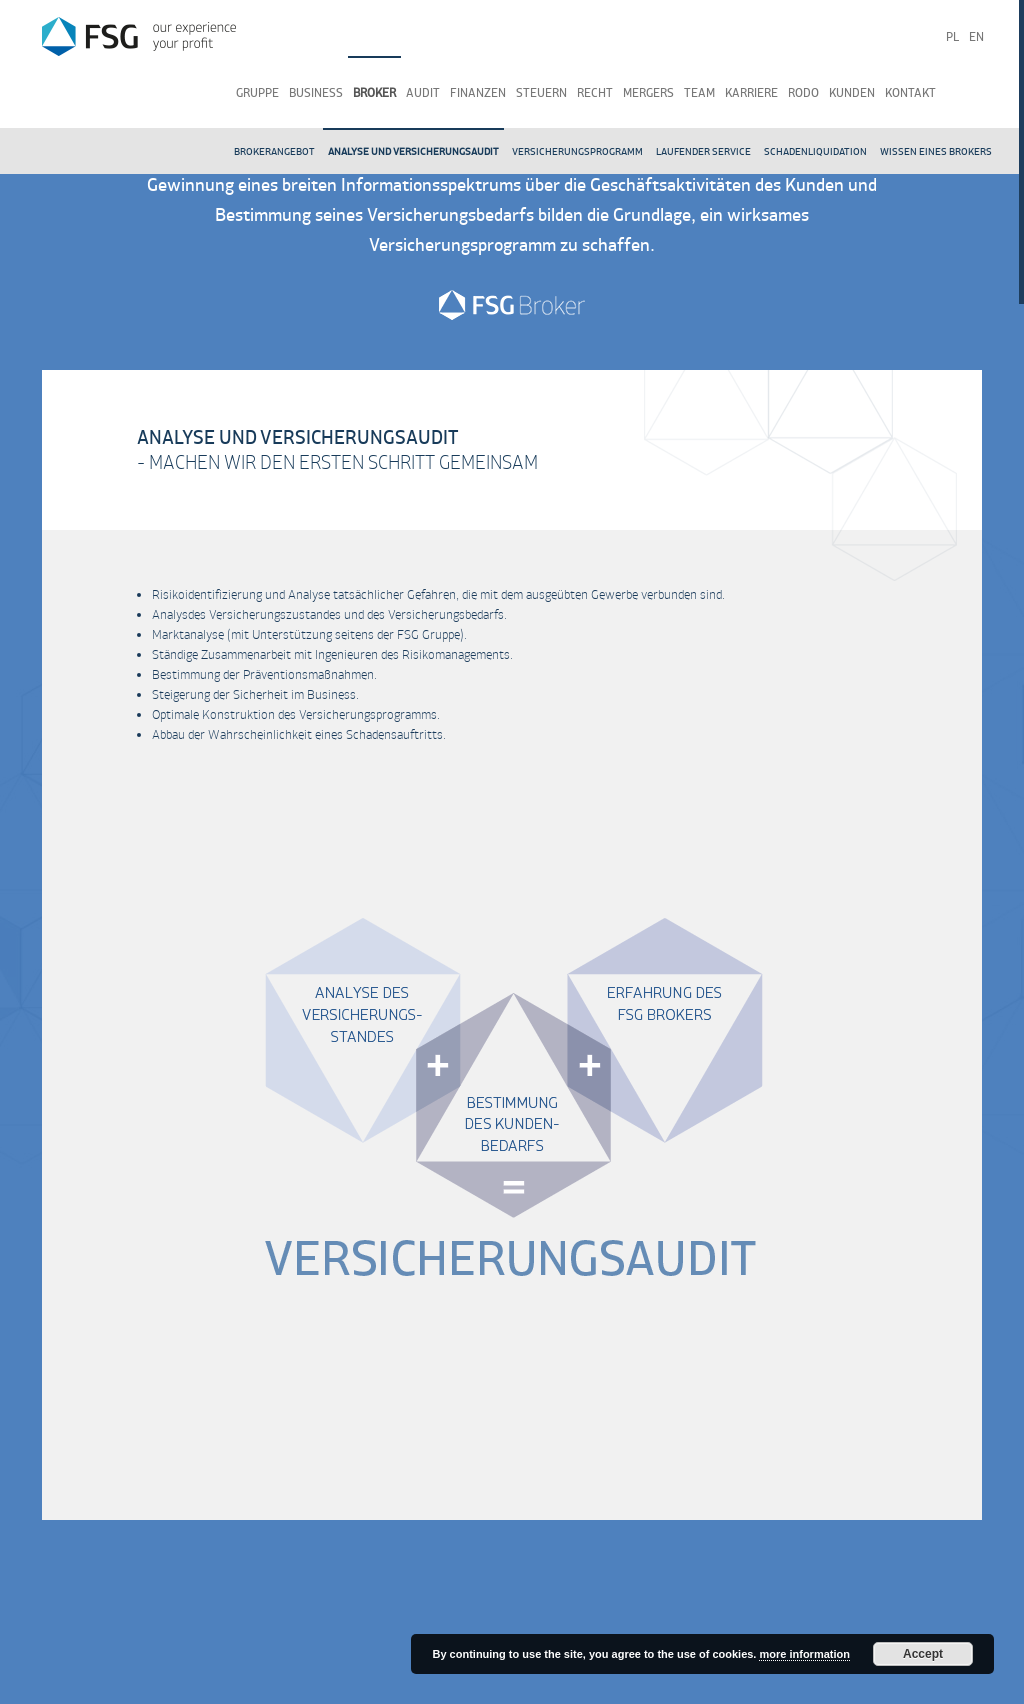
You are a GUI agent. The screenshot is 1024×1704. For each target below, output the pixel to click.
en (976, 37)
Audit (423, 93)
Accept (923, 1654)
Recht (595, 93)
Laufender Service (703, 151)
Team (699, 93)
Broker (374, 93)
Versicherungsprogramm (577, 151)
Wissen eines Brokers (936, 151)
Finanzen (478, 93)
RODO (803, 93)
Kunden (852, 93)
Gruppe (257, 93)
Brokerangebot (274, 151)
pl (952, 37)
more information (804, 1654)
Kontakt (910, 93)
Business (316, 93)
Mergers (648, 93)
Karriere (751, 93)
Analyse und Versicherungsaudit (413, 151)
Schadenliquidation (815, 151)
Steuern (541, 93)
